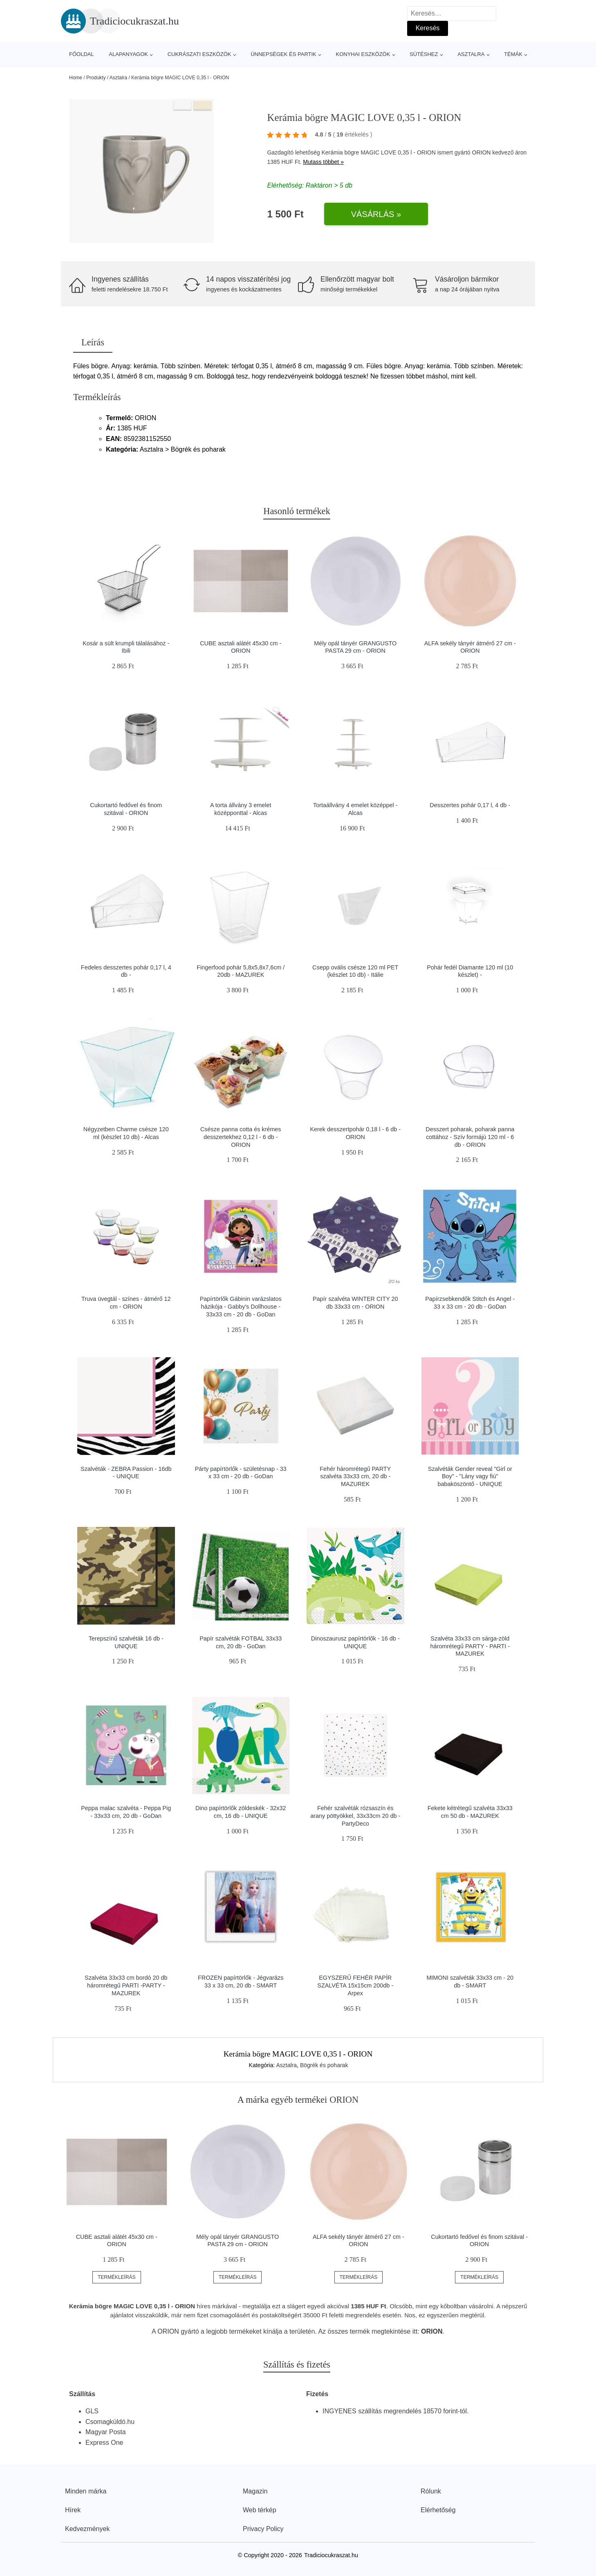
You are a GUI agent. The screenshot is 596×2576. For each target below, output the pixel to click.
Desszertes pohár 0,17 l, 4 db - (470, 805)
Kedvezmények (87, 2528)
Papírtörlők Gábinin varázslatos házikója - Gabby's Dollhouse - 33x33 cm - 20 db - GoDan (241, 1306)
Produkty (95, 78)
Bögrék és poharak (324, 2065)
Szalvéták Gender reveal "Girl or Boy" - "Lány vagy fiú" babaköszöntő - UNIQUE (470, 1476)
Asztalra (470, 54)
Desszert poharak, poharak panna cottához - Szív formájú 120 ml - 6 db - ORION (470, 1137)
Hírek (73, 2510)
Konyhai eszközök (363, 54)
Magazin (255, 2491)
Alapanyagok (128, 54)
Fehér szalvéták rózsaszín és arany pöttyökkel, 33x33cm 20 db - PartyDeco (355, 1815)
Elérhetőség (438, 2510)
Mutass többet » (323, 162)
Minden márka (85, 2491)
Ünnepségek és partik (283, 54)
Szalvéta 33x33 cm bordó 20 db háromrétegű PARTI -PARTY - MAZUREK (126, 1985)
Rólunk (431, 2491)
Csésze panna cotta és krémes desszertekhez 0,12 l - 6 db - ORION (240, 1137)
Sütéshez (424, 54)
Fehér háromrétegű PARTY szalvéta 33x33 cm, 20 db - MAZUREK (355, 1476)
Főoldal (81, 54)
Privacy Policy (263, 2528)
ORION (481, 152)
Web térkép (259, 2510)
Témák (513, 54)
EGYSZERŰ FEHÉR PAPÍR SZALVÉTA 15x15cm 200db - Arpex (355, 1985)
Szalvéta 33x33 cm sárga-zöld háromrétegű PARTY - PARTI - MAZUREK (470, 1646)
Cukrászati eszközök (199, 54)
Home (75, 78)
